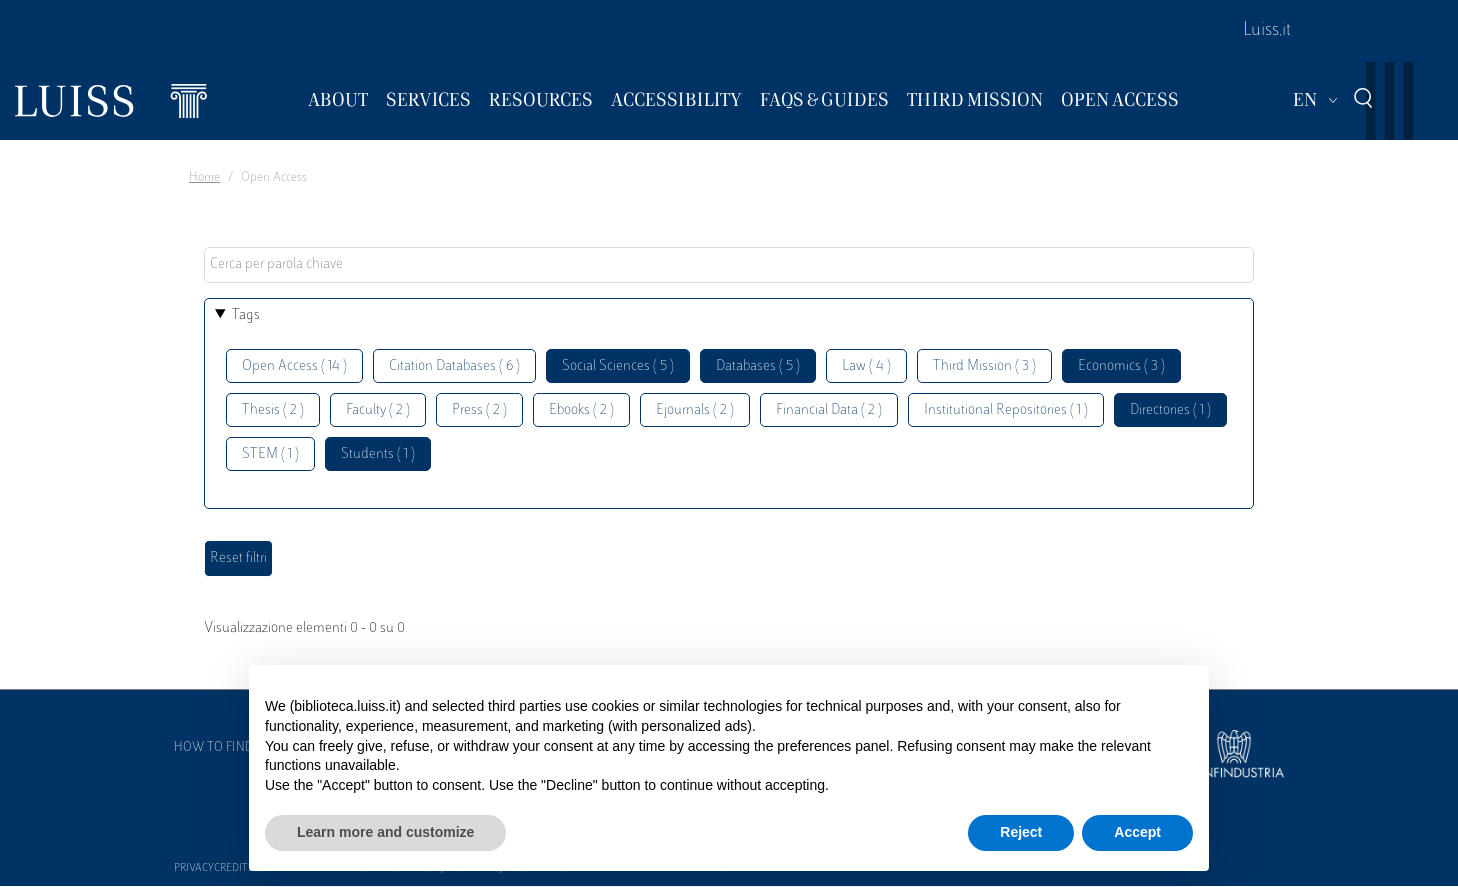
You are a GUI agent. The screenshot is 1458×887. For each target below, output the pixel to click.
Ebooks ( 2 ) (581, 410)
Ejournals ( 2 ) (695, 410)
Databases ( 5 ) (758, 366)
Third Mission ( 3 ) (984, 366)
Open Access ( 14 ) (294, 366)
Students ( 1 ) (378, 454)
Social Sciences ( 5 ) (618, 366)
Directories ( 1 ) (1170, 410)
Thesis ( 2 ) (273, 410)
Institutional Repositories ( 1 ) (1006, 410)
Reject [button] (1021, 832)
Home (204, 178)
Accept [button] (1137, 832)
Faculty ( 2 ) (378, 410)
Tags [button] (246, 315)
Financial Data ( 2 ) (829, 410)
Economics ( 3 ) (1121, 366)
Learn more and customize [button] (385, 832)
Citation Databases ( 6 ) (454, 366)
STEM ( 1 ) (270, 454)
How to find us (223, 748)
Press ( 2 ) (479, 410)
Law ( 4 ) (866, 366)
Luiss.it (1267, 31)
